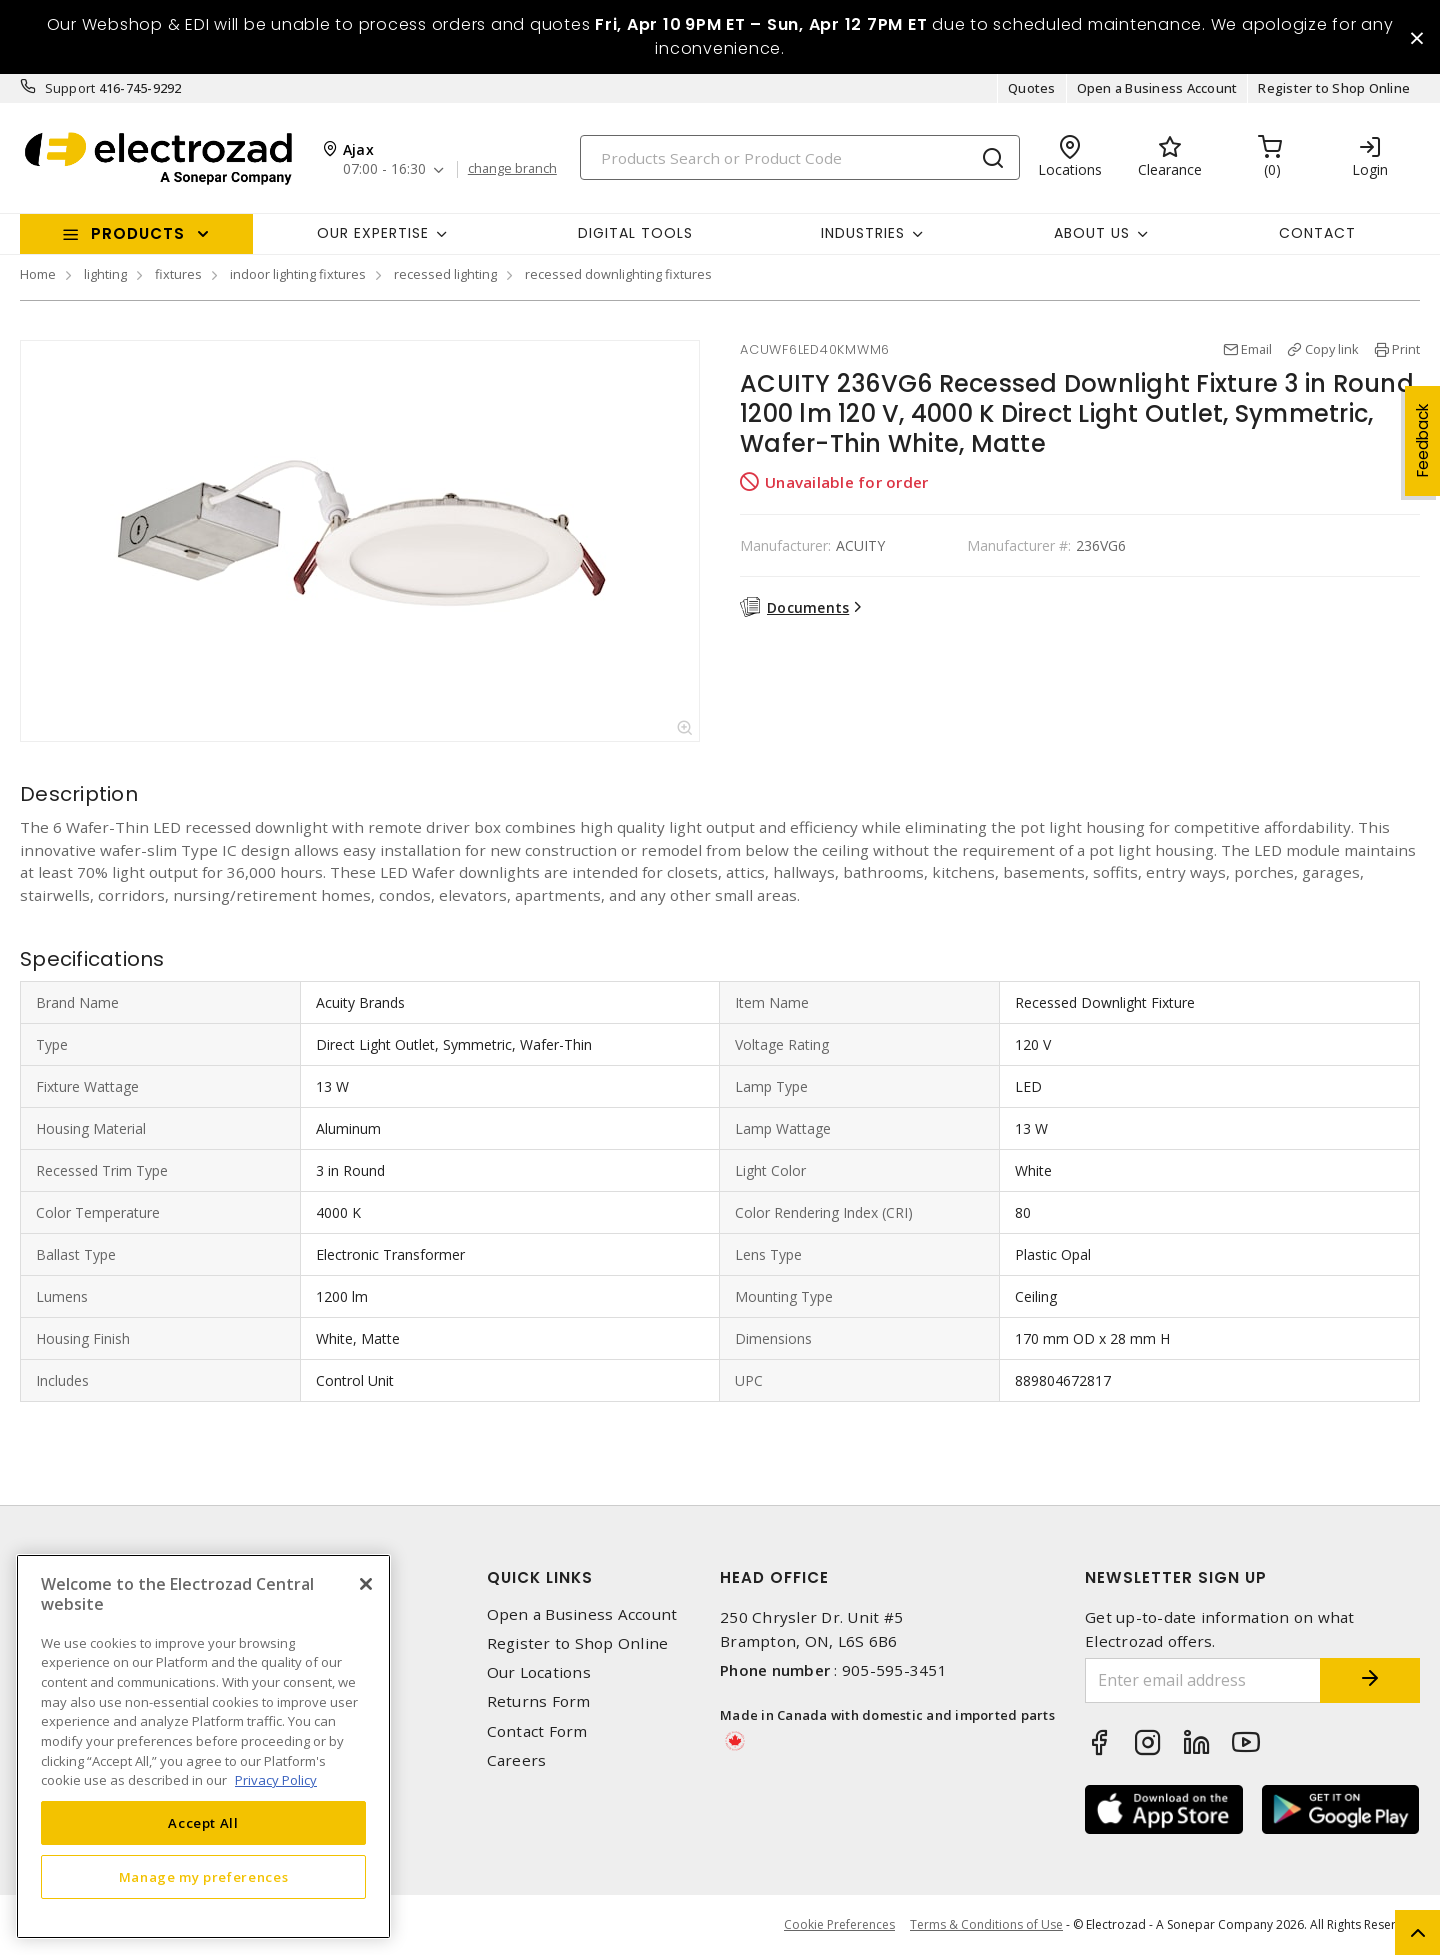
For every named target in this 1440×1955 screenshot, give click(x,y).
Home (38, 274)
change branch (512, 169)
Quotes (1032, 88)
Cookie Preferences (839, 1925)
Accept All (203, 1823)
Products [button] (138, 233)
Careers (517, 1760)
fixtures (178, 274)
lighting (105, 274)
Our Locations (539, 1672)
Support (70, 88)
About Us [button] (1092, 233)
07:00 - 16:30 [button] (384, 169)
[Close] (366, 1584)
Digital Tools (635, 233)
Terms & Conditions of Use (986, 1924)
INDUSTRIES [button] (863, 233)
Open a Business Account (1157, 88)
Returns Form (539, 1701)
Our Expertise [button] (373, 233)
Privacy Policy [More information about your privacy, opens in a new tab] (276, 1780)
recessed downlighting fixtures (618, 274)
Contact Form (537, 1731)
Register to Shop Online (1334, 88)
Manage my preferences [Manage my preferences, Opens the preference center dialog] (204, 1877)
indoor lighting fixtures (298, 274)
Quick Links (540, 1577)
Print (1406, 349)
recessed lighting (445, 274)
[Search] (800, 157)
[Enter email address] (1203, 1680)
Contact (1317, 233)
